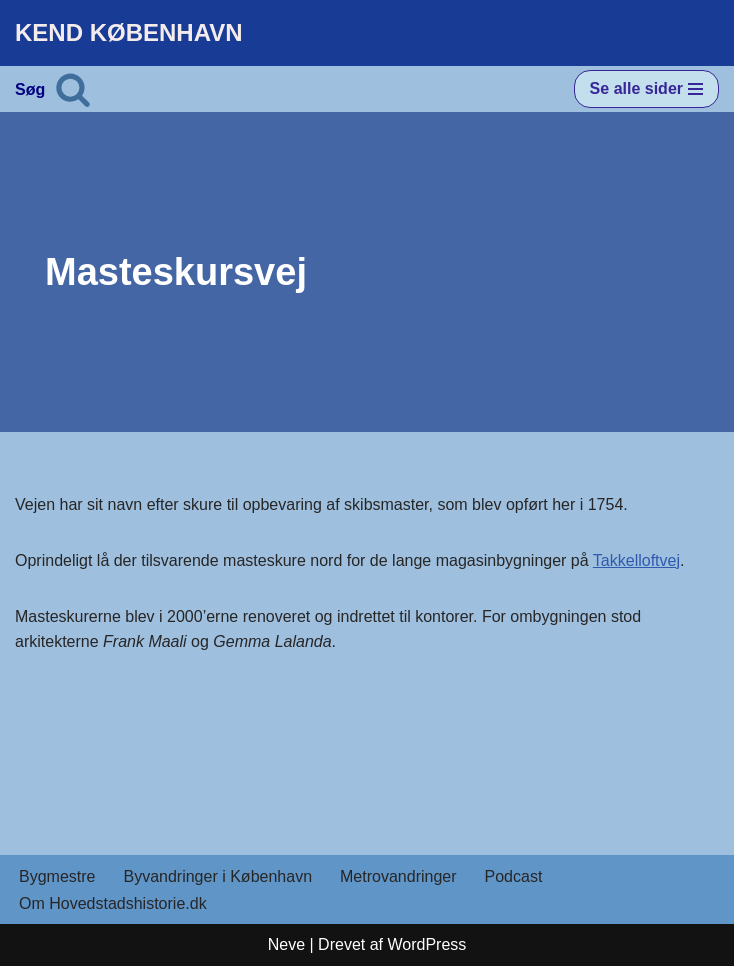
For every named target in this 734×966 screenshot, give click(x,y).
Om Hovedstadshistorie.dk (113, 903)
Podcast (514, 876)
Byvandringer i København (217, 876)
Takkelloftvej (636, 560)
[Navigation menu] (646, 89)
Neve (286, 944)
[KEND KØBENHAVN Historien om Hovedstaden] (129, 33)
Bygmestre (57, 876)
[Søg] (73, 89)
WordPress (426, 944)
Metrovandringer (398, 876)
